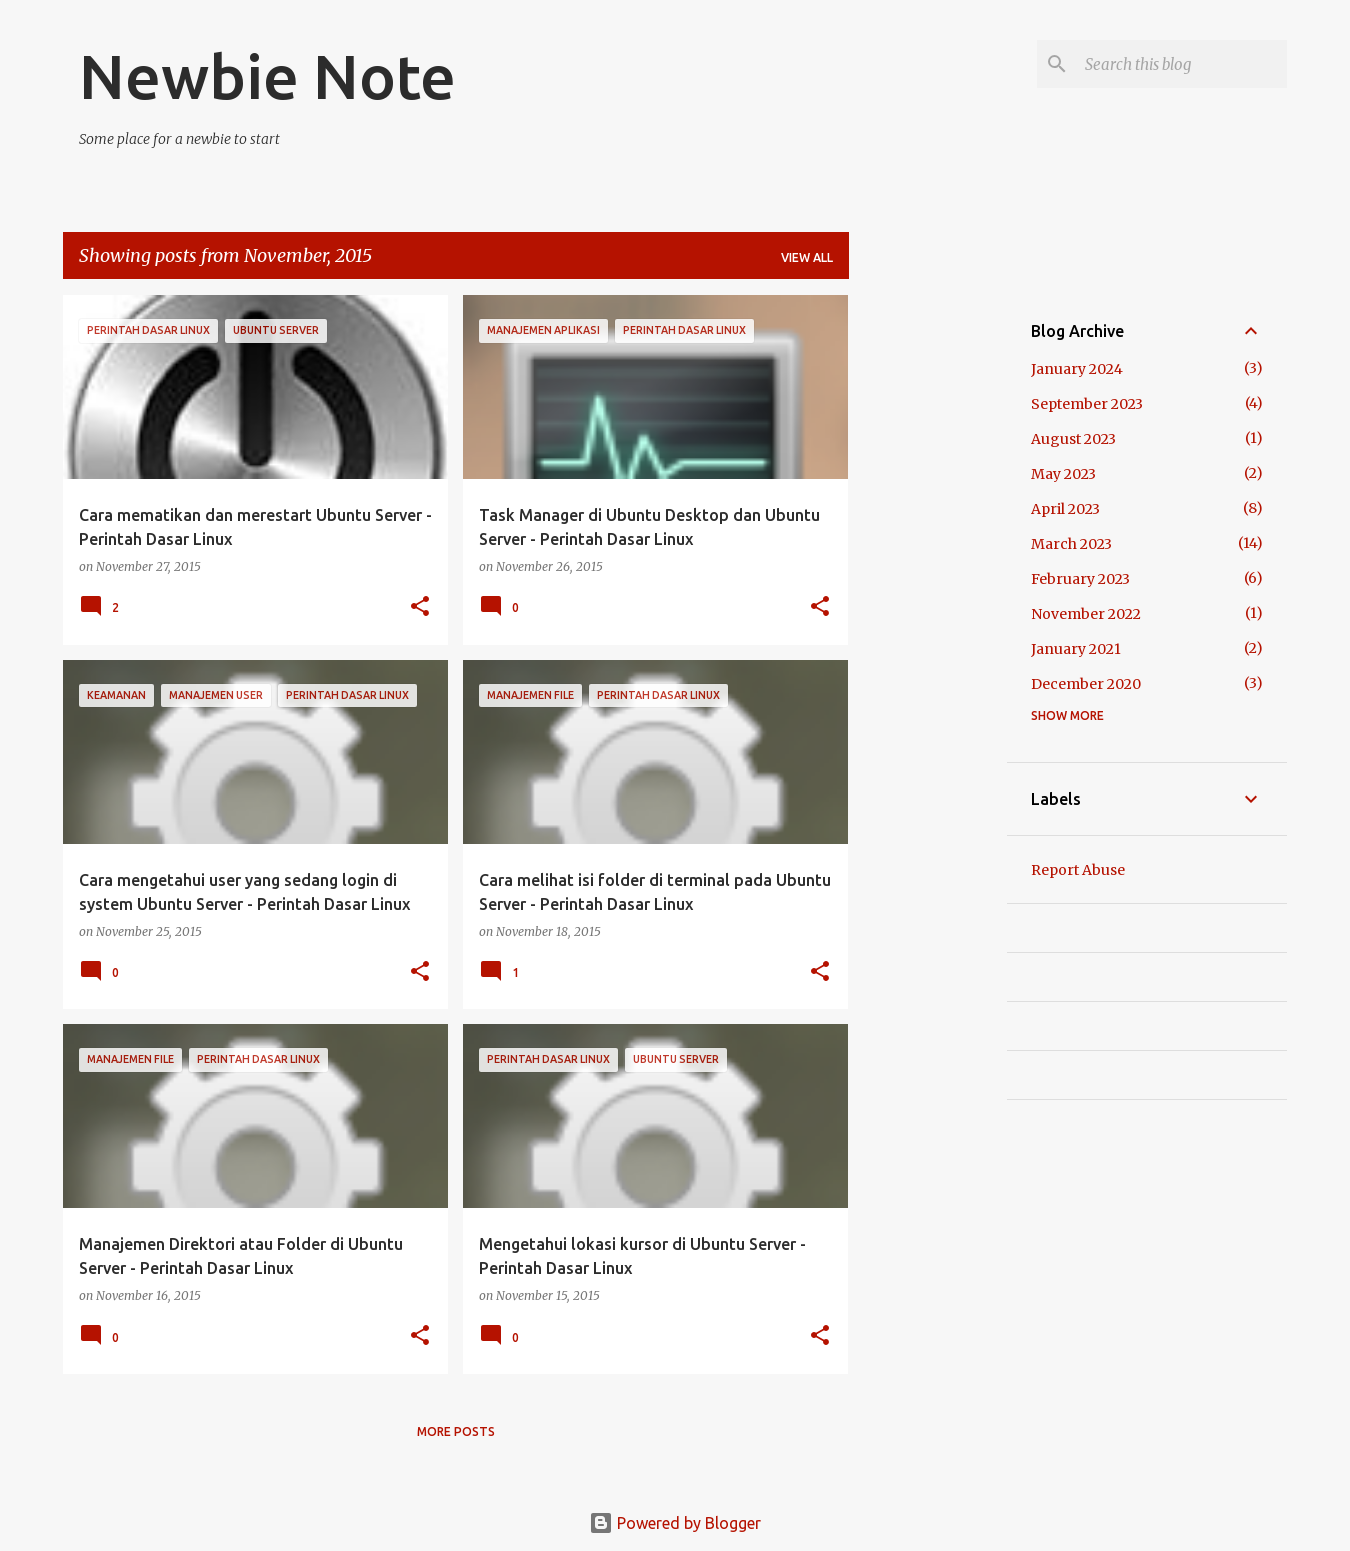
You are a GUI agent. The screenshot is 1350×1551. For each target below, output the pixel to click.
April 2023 (1065, 509)
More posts (456, 1431)
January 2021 (1076, 649)
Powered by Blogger (675, 1523)
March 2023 (1071, 544)
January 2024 (1077, 369)
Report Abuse (1078, 870)
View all (807, 257)
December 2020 (1086, 684)
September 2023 (1087, 404)
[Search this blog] (1182, 64)
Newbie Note (267, 76)
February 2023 (1080, 579)
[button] (420, 607)
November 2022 (1086, 614)
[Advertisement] (928, 595)
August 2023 (1073, 439)
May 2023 (1063, 474)
